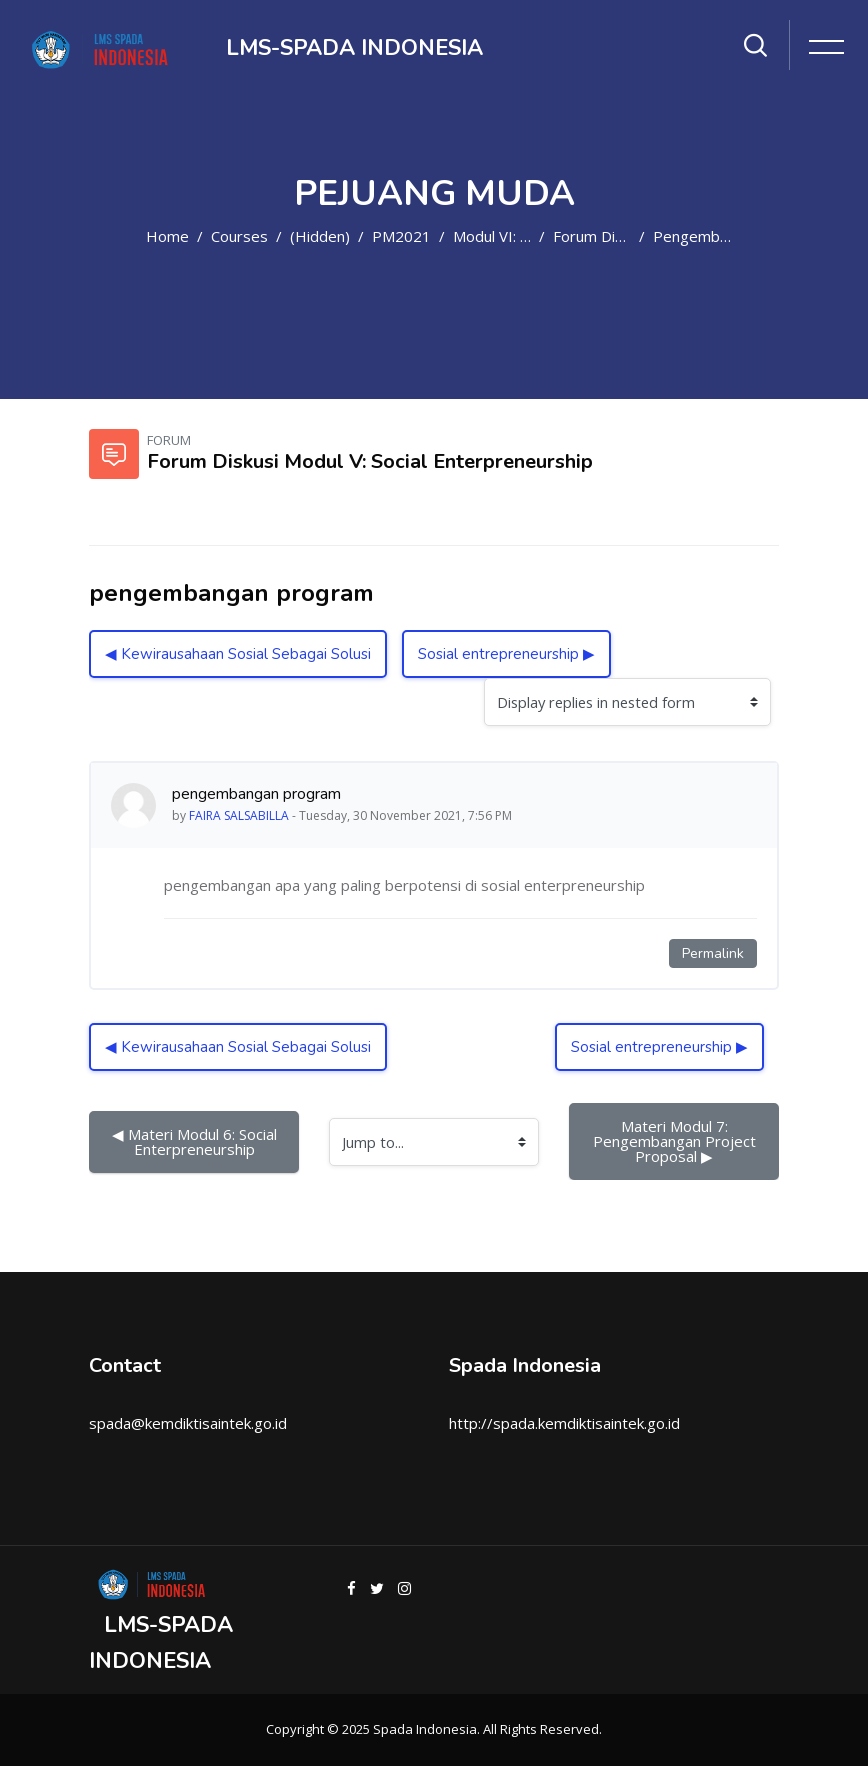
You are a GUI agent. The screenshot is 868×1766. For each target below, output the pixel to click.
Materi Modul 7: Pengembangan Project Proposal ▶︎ (676, 1141)
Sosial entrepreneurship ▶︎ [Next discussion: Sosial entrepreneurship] (506, 654)
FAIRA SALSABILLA (239, 815)
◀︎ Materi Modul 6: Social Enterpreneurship (196, 1141)
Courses (239, 236)
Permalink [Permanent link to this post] (713, 953)
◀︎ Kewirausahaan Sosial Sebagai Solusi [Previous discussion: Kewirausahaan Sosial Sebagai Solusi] (238, 654)
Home (167, 236)
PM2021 (401, 236)
